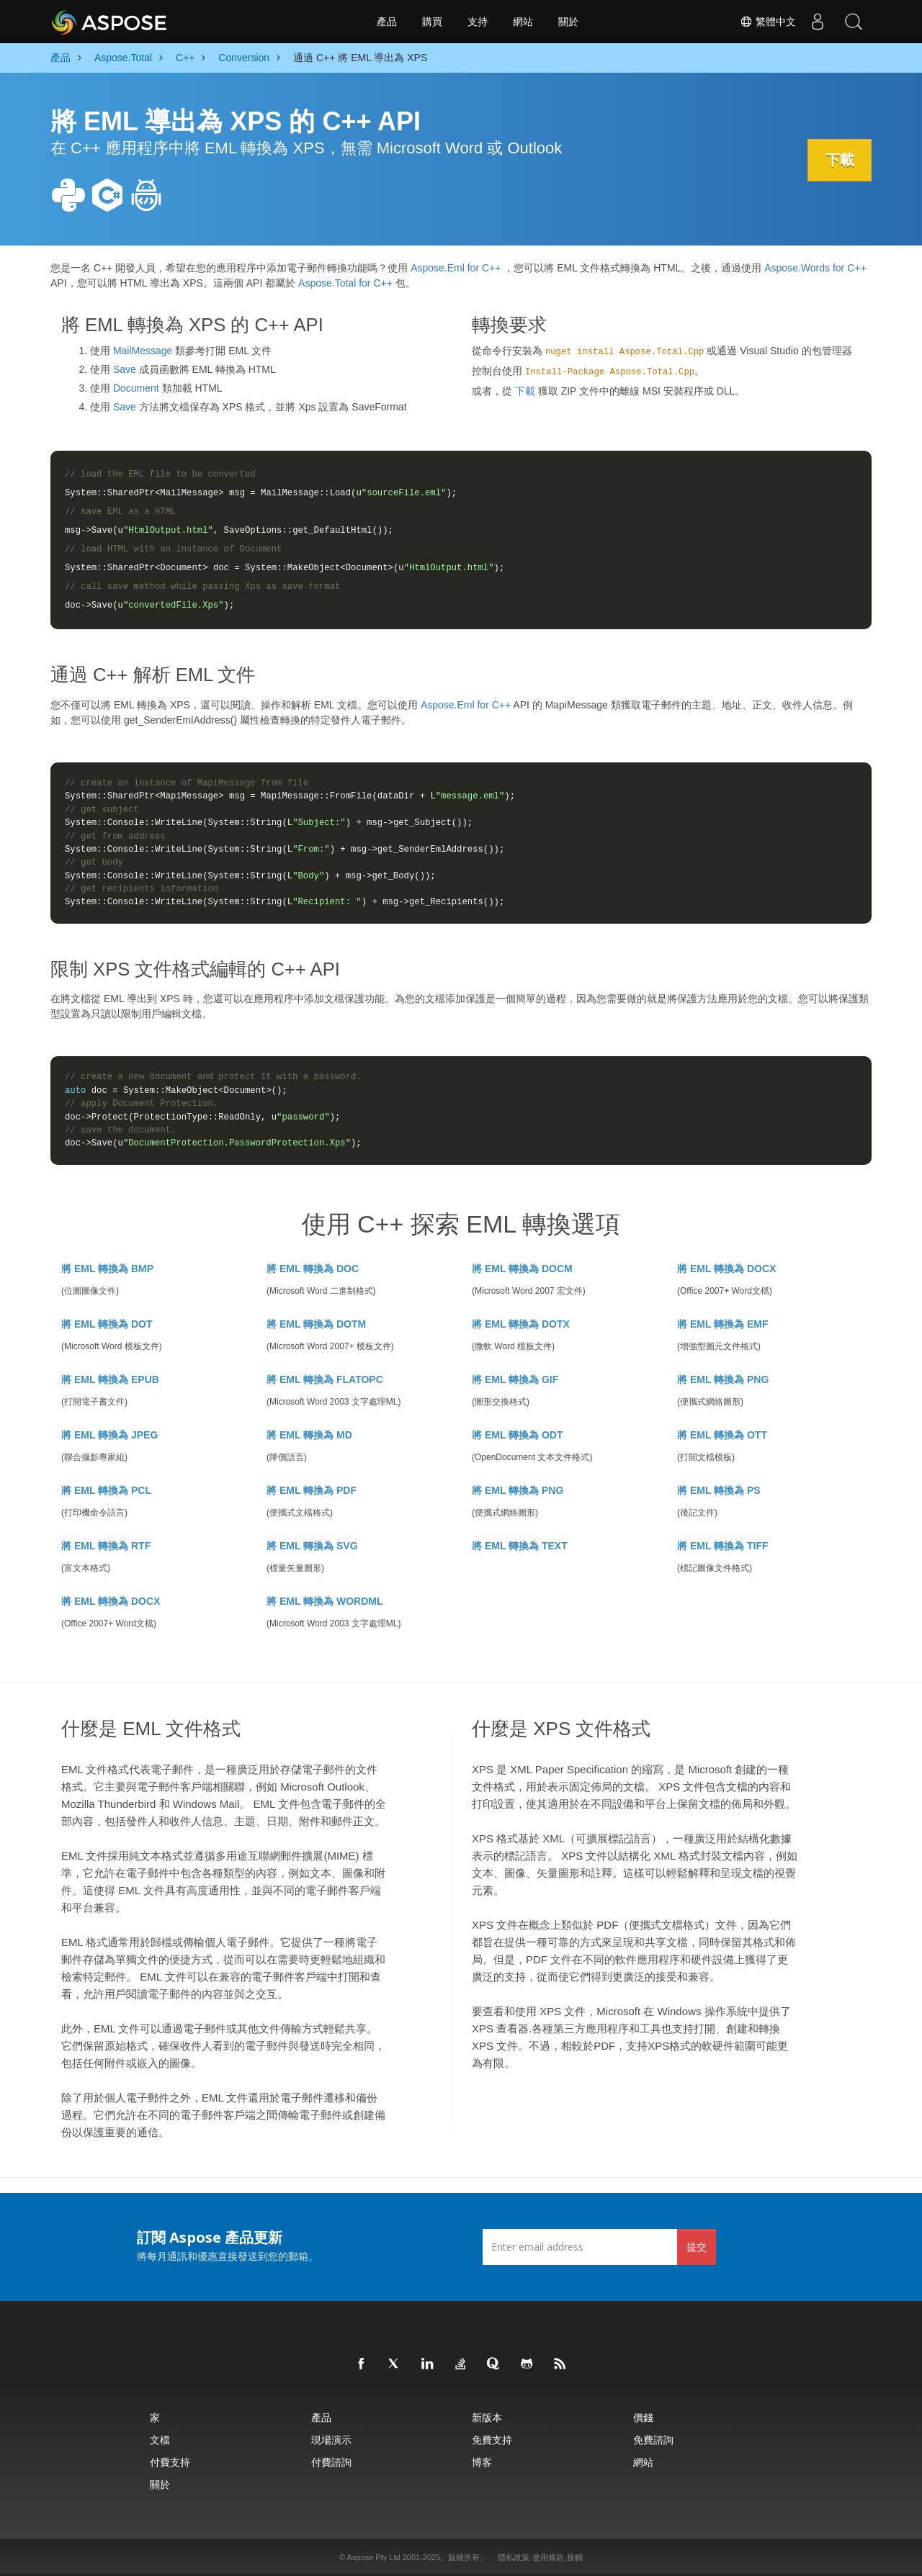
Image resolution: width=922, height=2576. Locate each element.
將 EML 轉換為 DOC (313, 1268)
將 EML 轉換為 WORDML (325, 1601)
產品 (387, 21)
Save (124, 369)
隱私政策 (513, 2557)
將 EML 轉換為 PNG (723, 1379)
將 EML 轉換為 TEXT (520, 1546)
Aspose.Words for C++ (815, 268)
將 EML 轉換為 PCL (106, 1490)
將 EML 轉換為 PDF (312, 1490)
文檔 (160, 2439)
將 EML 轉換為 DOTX (521, 1324)
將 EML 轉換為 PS (719, 1490)
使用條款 (548, 2557)
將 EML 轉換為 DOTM (316, 1324)
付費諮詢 (331, 2462)
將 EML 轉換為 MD (309, 1435)
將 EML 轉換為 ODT (517, 1435)
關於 (568, 21)
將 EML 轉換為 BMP (107, 1268)
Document (136, 388)
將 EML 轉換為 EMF (723, 1324)
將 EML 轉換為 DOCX (726, 1268)
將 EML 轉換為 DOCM (522, 1268)
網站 (523, 21)
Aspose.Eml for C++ (456, 268)
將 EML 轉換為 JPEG (109, 1435)
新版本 (487, 2417)
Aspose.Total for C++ (345, 283)
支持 (477, 21)
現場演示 (331, 2439)
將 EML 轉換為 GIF (515, 1379)
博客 (482, 2462)
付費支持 (170, 2462)
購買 (432, 21)
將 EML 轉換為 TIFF (723, 1546)
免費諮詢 (653, 2439)
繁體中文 (768, 21)
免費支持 (492, 2439)
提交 (696, 2246)
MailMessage (142, 350)
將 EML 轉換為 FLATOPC (325, 1379)
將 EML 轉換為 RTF (106, 1546)
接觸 (575, 2557)
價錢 (643, 2417)
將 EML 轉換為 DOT (107, 1324)
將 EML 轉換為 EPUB (110, 1379)
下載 (839, 160)
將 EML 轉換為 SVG (312, 1546)
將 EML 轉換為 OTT (722, 1435)
